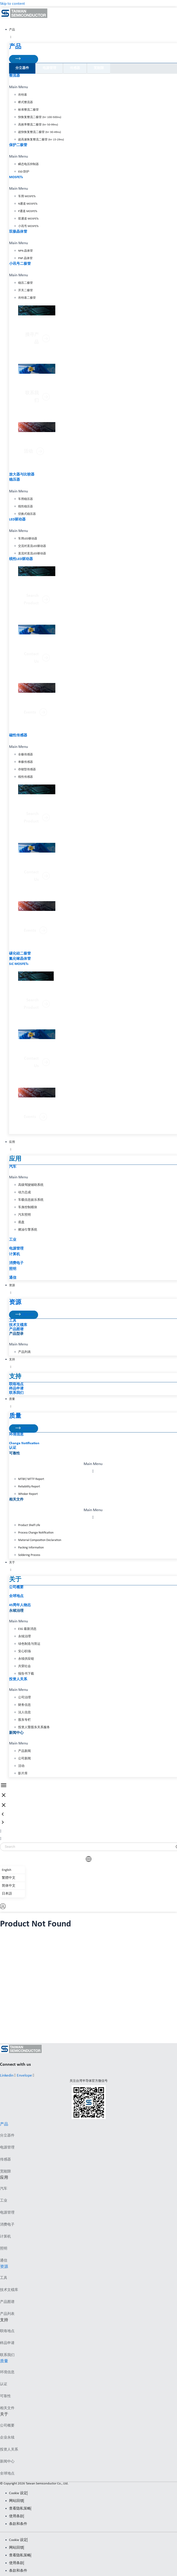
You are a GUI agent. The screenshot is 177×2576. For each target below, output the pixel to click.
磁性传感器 (18, 735)
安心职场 (24, 1651)
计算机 (14, 1254)
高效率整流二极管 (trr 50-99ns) (38, 124)
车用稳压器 (25, 499)
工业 (12, 1240)
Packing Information (31, 1547)
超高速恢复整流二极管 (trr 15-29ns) (41, 139)
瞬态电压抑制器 (28, 164)
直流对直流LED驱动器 (32, 553)
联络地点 (16, 1384)
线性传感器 (25, 776)
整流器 (14, 76)
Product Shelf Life (29, 1525)
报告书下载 (26, 1674)
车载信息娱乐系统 (31, 1200)
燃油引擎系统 (27, 1229)
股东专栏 (24, 1720)
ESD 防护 (23, 171)
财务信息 (24, 1705)
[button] (93, 87)
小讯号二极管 (20, 264)
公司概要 (16, 1587)
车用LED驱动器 (27, 538)
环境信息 (16, 1434)
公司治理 (24, 1697)
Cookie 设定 (18, 2493)
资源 (15, 1303)
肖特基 (22, 94)
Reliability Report (29, 1486)
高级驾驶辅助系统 (31, 1185)
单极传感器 (25, 762)
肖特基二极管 (27, 297)
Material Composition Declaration (39, 1540)
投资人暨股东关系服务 (34, 1727)
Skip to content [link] (12, 4)
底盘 (21, 1222)
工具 (12, 1321)
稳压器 (14, 480)
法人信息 (24, 1712)
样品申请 (16, 1388)
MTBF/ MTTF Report (31, 1479)
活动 (21, 1766)
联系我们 (16, 1393)
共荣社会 (24, 1666)
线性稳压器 (25, 506)
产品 (15, 47)
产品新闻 (24, 1751)
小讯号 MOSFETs (28, 226)
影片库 (23, 1773)
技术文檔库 (18, 1325)
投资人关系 (18, 1679)
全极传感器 (25, 754)
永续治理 (24, 1636)
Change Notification (24, 1443)
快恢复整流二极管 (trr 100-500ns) (39, 117)
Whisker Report (28, 1494)
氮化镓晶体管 (20, 959)
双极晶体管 (18, 232)
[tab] (22, 68)
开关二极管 (25, 290)
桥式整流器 (25, 102)
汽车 (12, 1167)
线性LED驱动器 (21, 559)
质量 (15, 1416)
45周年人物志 (20, 1605)
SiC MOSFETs (18, 964)
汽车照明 (24, 1215)
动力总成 (24, 1192)
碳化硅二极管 (20, 953)
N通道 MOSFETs (27, 203)
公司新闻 (24, 1758)
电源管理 (16, 1248)
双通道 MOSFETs (28, 218)
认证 (12, 1448)
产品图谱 (16, 1329)
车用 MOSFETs (27, 196)
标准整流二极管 (28, 109)
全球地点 (16, 1596)
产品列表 (24, 1352)
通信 (12, 1278)
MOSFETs (16, 177)
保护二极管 (18, 145)
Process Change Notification (35, 1532)
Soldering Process (29, 1555)
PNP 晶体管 (25, 258)
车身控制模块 (27, 1207)
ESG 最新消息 (27, 1629)
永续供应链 (26, 1659)
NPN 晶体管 (25, 250)
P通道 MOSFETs (27, 211)
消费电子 (16, 1263)
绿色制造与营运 (29, 1644)
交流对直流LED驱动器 (32, 546)
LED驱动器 (17, 519)
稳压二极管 (25, 282)
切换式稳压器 (27, 514)
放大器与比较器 (21, 474)
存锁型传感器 (27, 769)
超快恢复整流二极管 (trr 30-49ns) (39, 132)
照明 (12, 1269)
